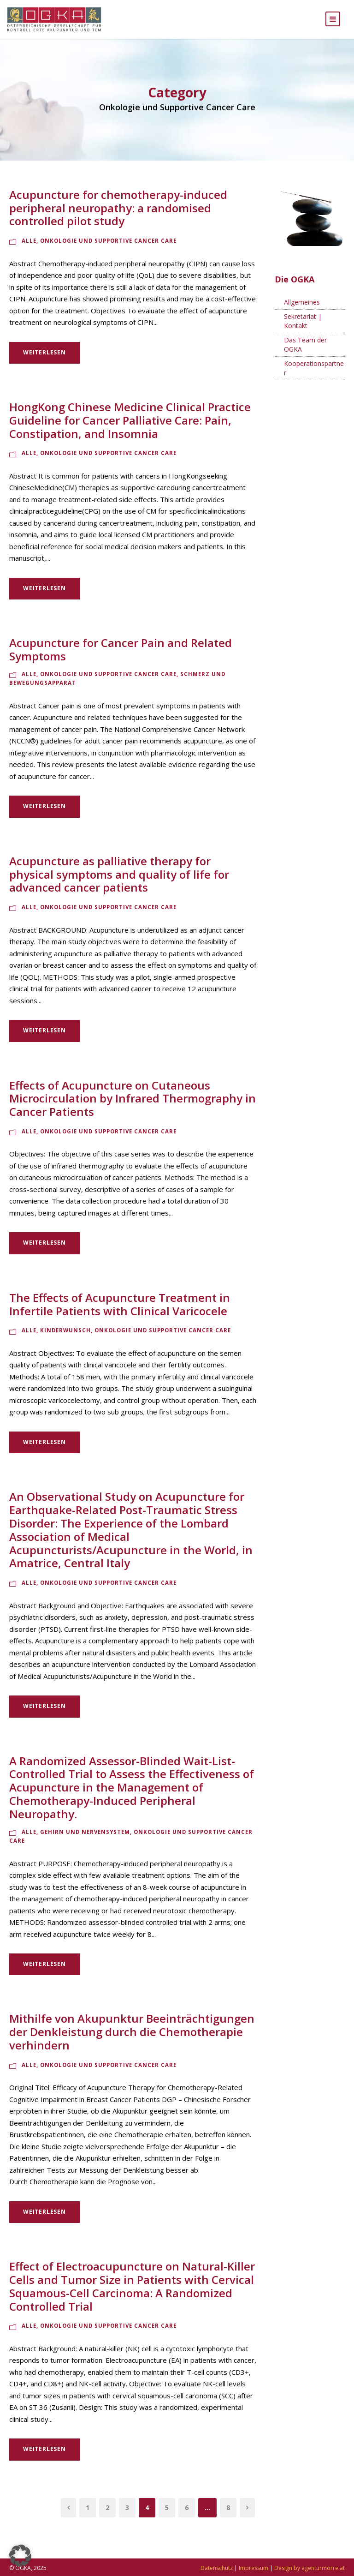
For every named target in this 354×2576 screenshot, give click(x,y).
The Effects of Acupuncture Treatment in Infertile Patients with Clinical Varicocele (119, 1313)
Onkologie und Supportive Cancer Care (108, 249)
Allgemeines (302, 310)
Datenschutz (217, 2568)
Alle (29, 249)
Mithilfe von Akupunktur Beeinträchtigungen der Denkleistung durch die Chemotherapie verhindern (131, 2041)
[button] (20, 2555)
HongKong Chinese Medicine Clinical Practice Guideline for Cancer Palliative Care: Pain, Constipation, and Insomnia (130, 429)
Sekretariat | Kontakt (303, 330)
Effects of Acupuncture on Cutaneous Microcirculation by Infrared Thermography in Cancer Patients (132, 1107)
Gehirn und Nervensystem (85, 1840)
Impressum (253, 2568)
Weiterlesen (44, 361)
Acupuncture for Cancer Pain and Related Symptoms (120, 658)
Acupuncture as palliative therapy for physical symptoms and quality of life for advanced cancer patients (119, 883)
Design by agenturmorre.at (309, 2568)
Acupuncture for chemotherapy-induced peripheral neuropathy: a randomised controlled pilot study (118, 217)
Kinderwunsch (65, 1339)
